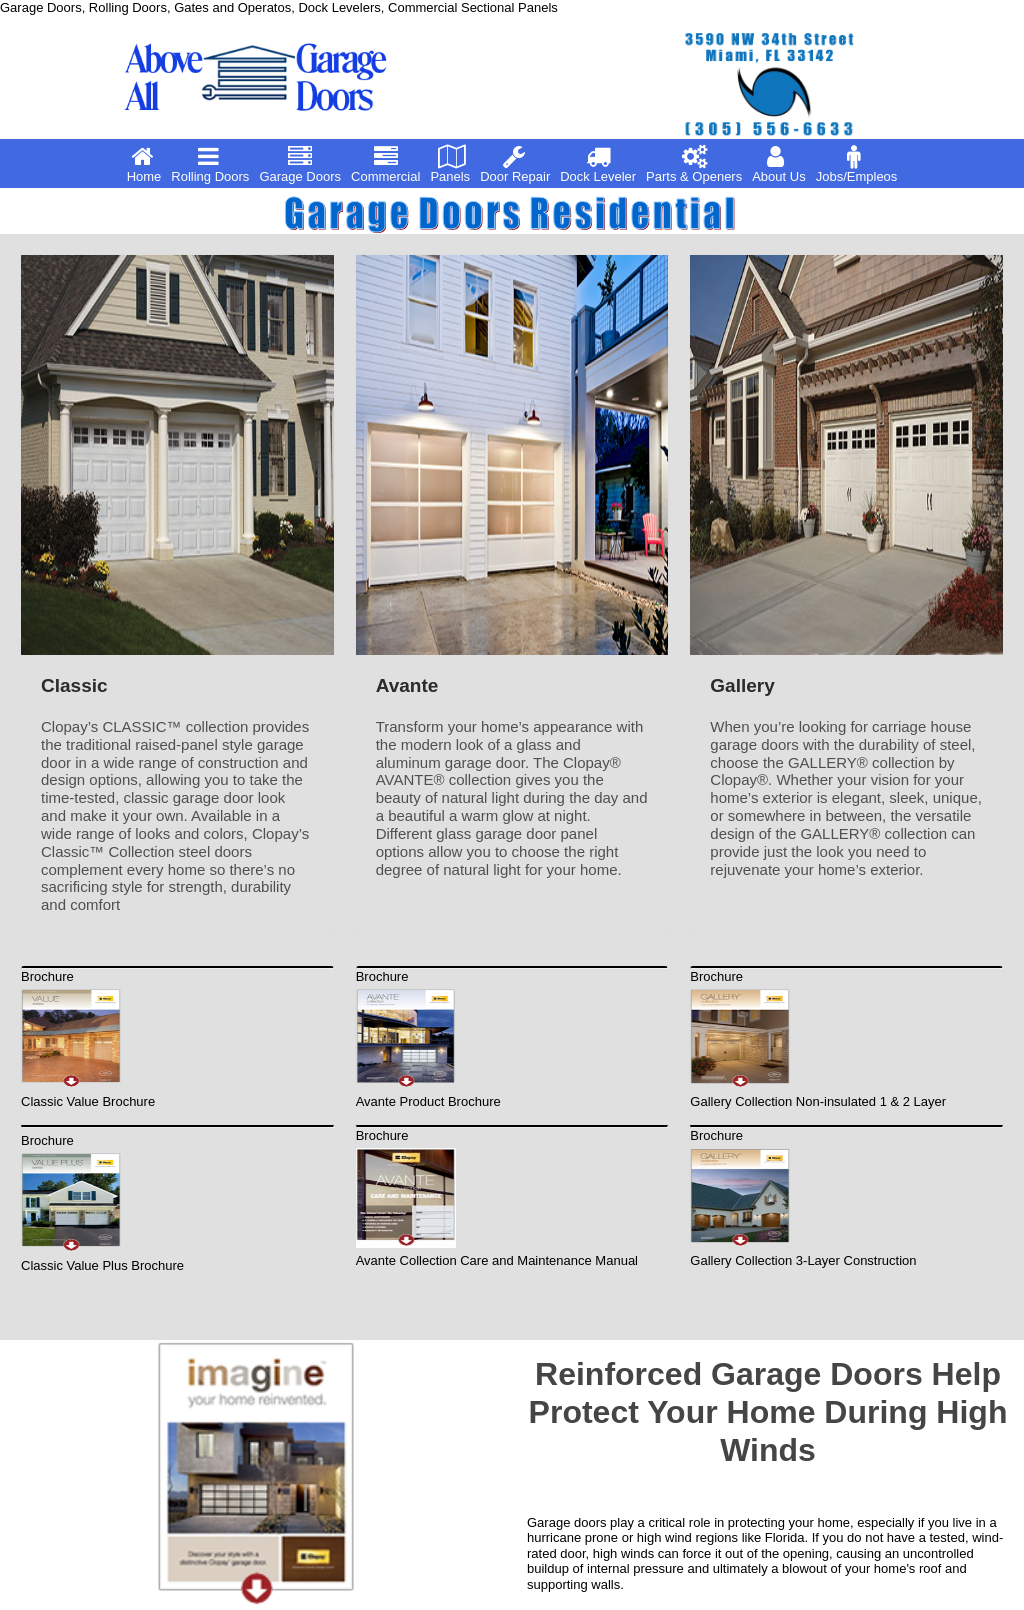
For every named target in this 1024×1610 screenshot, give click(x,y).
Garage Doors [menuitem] (300, 163)
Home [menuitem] (144, 163)
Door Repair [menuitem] (515, 163)
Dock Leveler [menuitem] (598, 163)
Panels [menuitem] (450, 163)
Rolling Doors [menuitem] (210, 163)
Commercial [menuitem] (385, 163)
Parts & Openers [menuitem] (694, 163)
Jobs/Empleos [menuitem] (857, 163)
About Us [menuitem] (778, 163)
